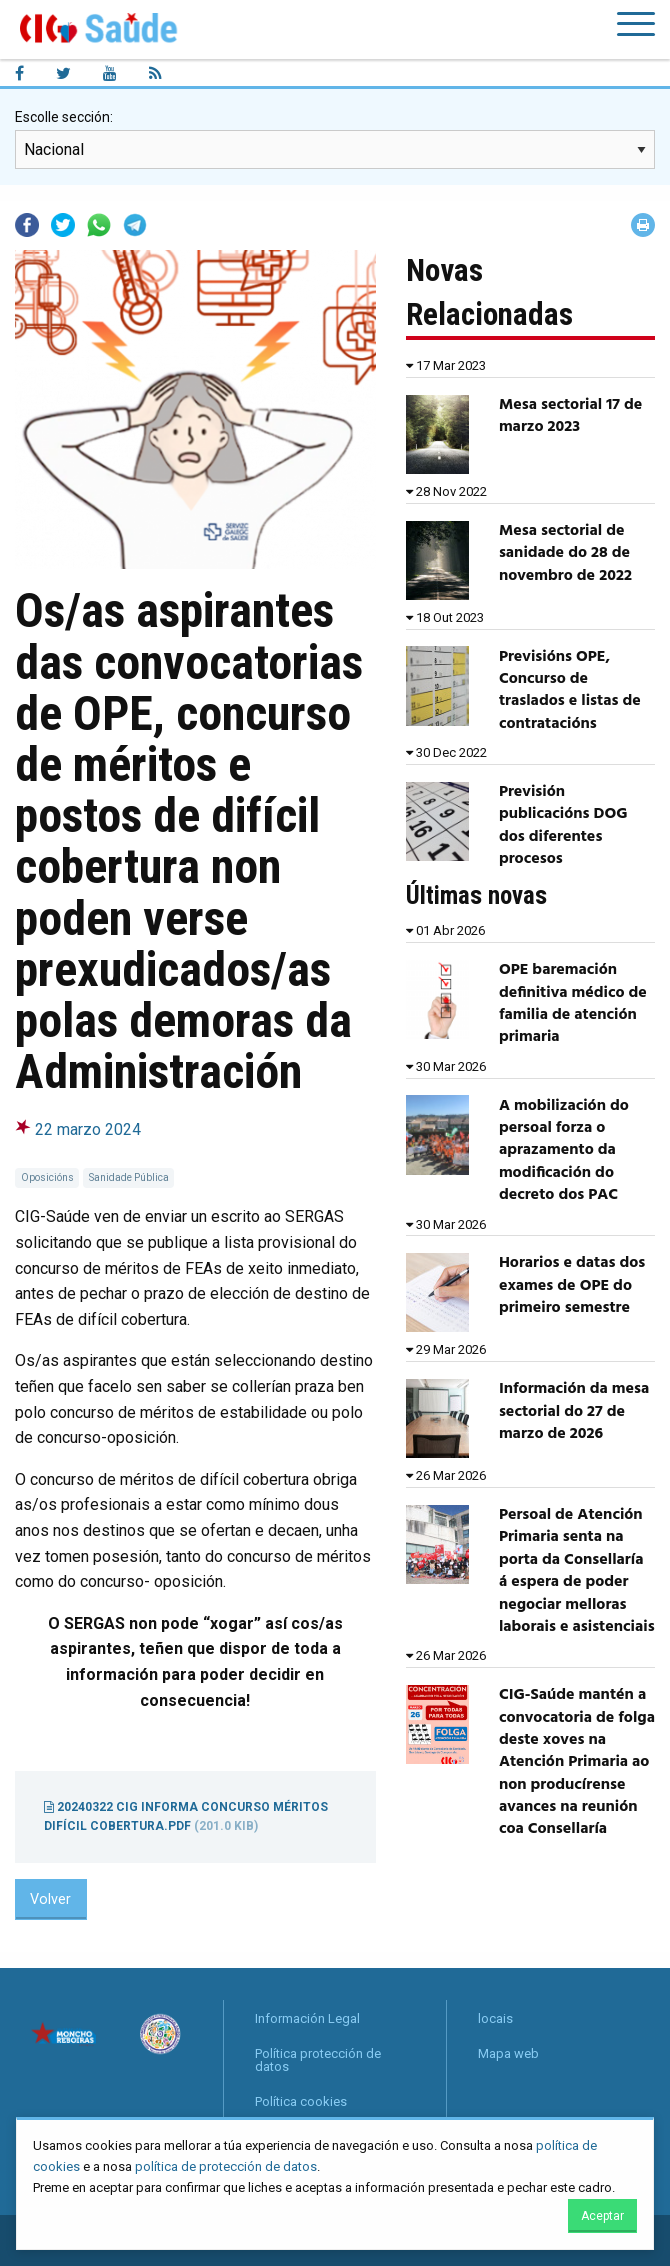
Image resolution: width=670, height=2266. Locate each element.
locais (495, 2018)
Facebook (27, 225)
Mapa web (508, 2053)
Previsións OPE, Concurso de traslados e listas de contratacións (570, 690)
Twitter (63, 225)
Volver (50, 1899)
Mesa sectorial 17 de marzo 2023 (570, 416)
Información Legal (307, 2018)
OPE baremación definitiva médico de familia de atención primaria (573, 1003)
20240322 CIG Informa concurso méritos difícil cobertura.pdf (186, 1816)
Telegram (135, 225)
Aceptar (602, 2216)
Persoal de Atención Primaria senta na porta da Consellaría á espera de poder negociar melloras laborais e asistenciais (577, 1571)
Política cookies (301, 2101)
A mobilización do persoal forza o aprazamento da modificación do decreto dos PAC (564, 1151)
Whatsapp (99, 225)
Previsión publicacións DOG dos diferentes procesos (563, 825)
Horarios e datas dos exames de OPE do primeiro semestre (572, 1285)
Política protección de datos (318, 2060)
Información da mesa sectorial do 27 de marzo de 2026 (574, 1411)
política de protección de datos (226, 2166)
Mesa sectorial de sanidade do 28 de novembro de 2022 (565, 553)
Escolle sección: (64, 117)
